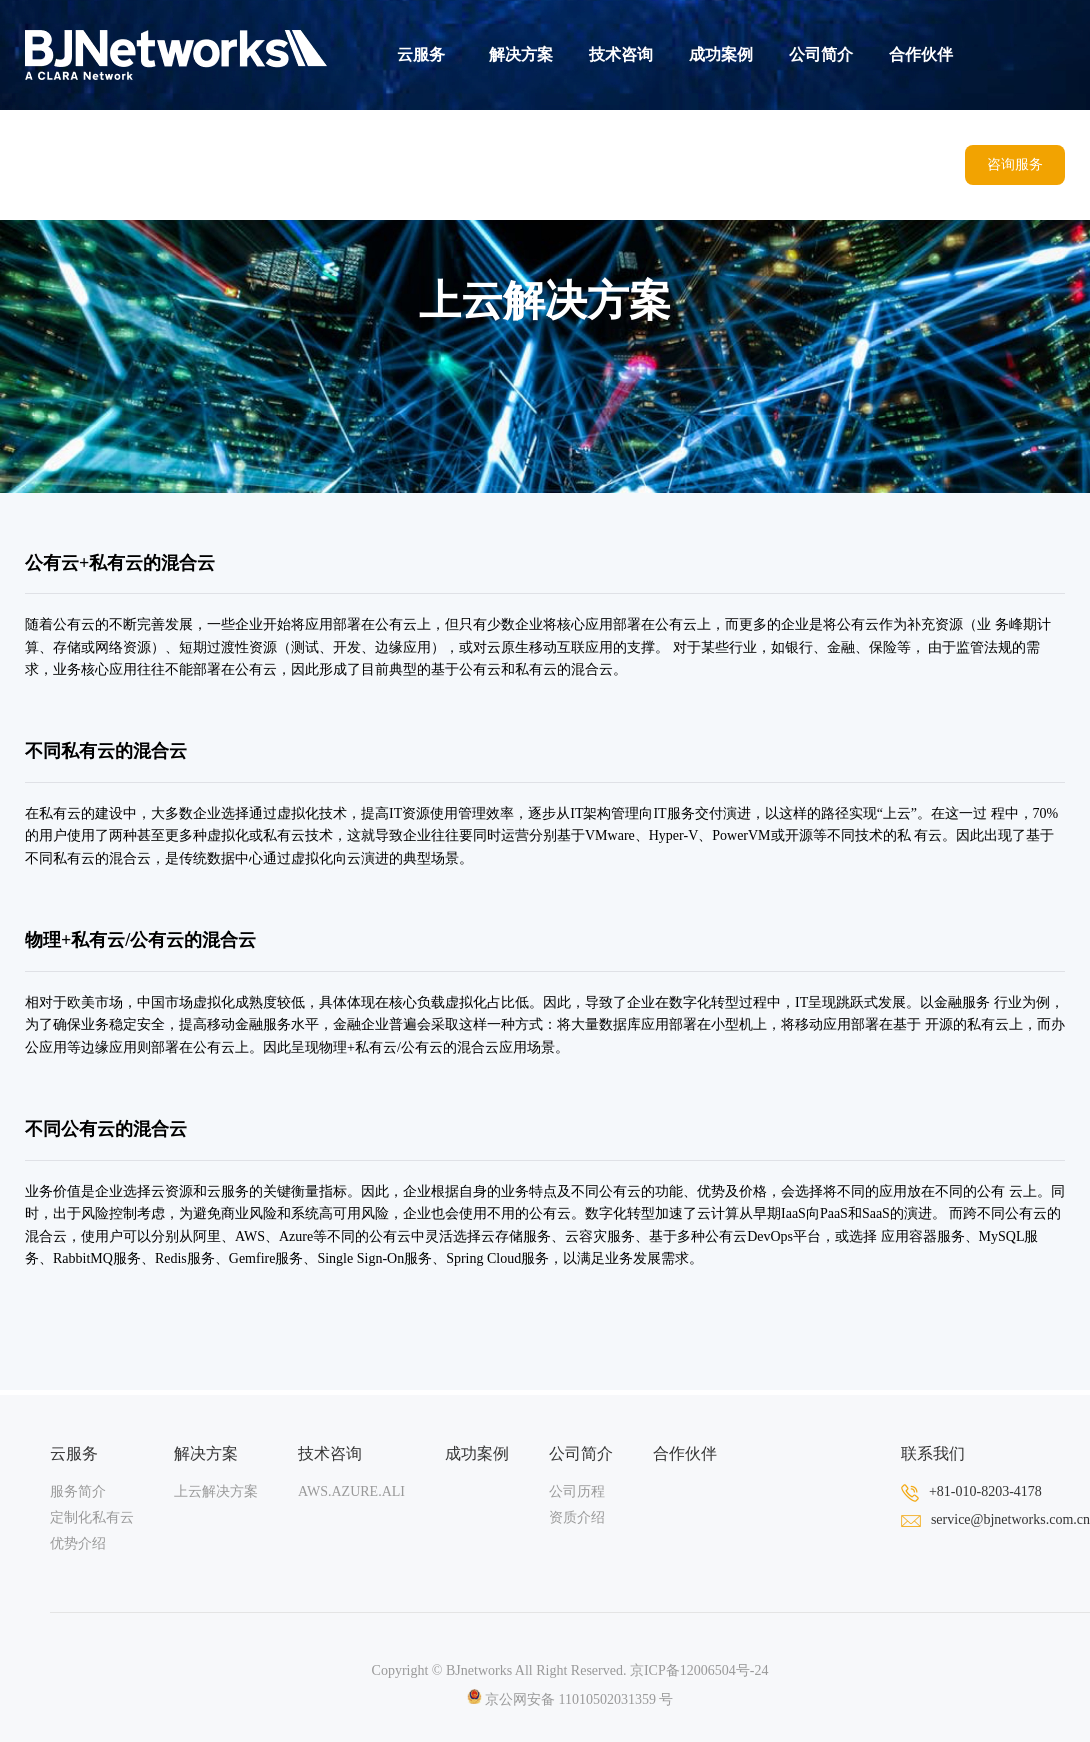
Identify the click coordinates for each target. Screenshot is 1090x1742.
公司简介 (821, 54)
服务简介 (78, 1491)
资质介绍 (577, 1517)
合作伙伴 (921, 54)
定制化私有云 (92, 1517)
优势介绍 (78, 1543)
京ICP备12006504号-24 (699, 1670)
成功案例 (721, 54)
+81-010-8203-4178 (971, 1491)
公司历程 (577, 1491)
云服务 (421, 54)
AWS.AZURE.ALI (351, 1491)
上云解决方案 (216, 1491)
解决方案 (521, 54)
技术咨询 (621, 54)
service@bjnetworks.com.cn (995, 1519)
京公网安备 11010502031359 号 (570, 1699)
